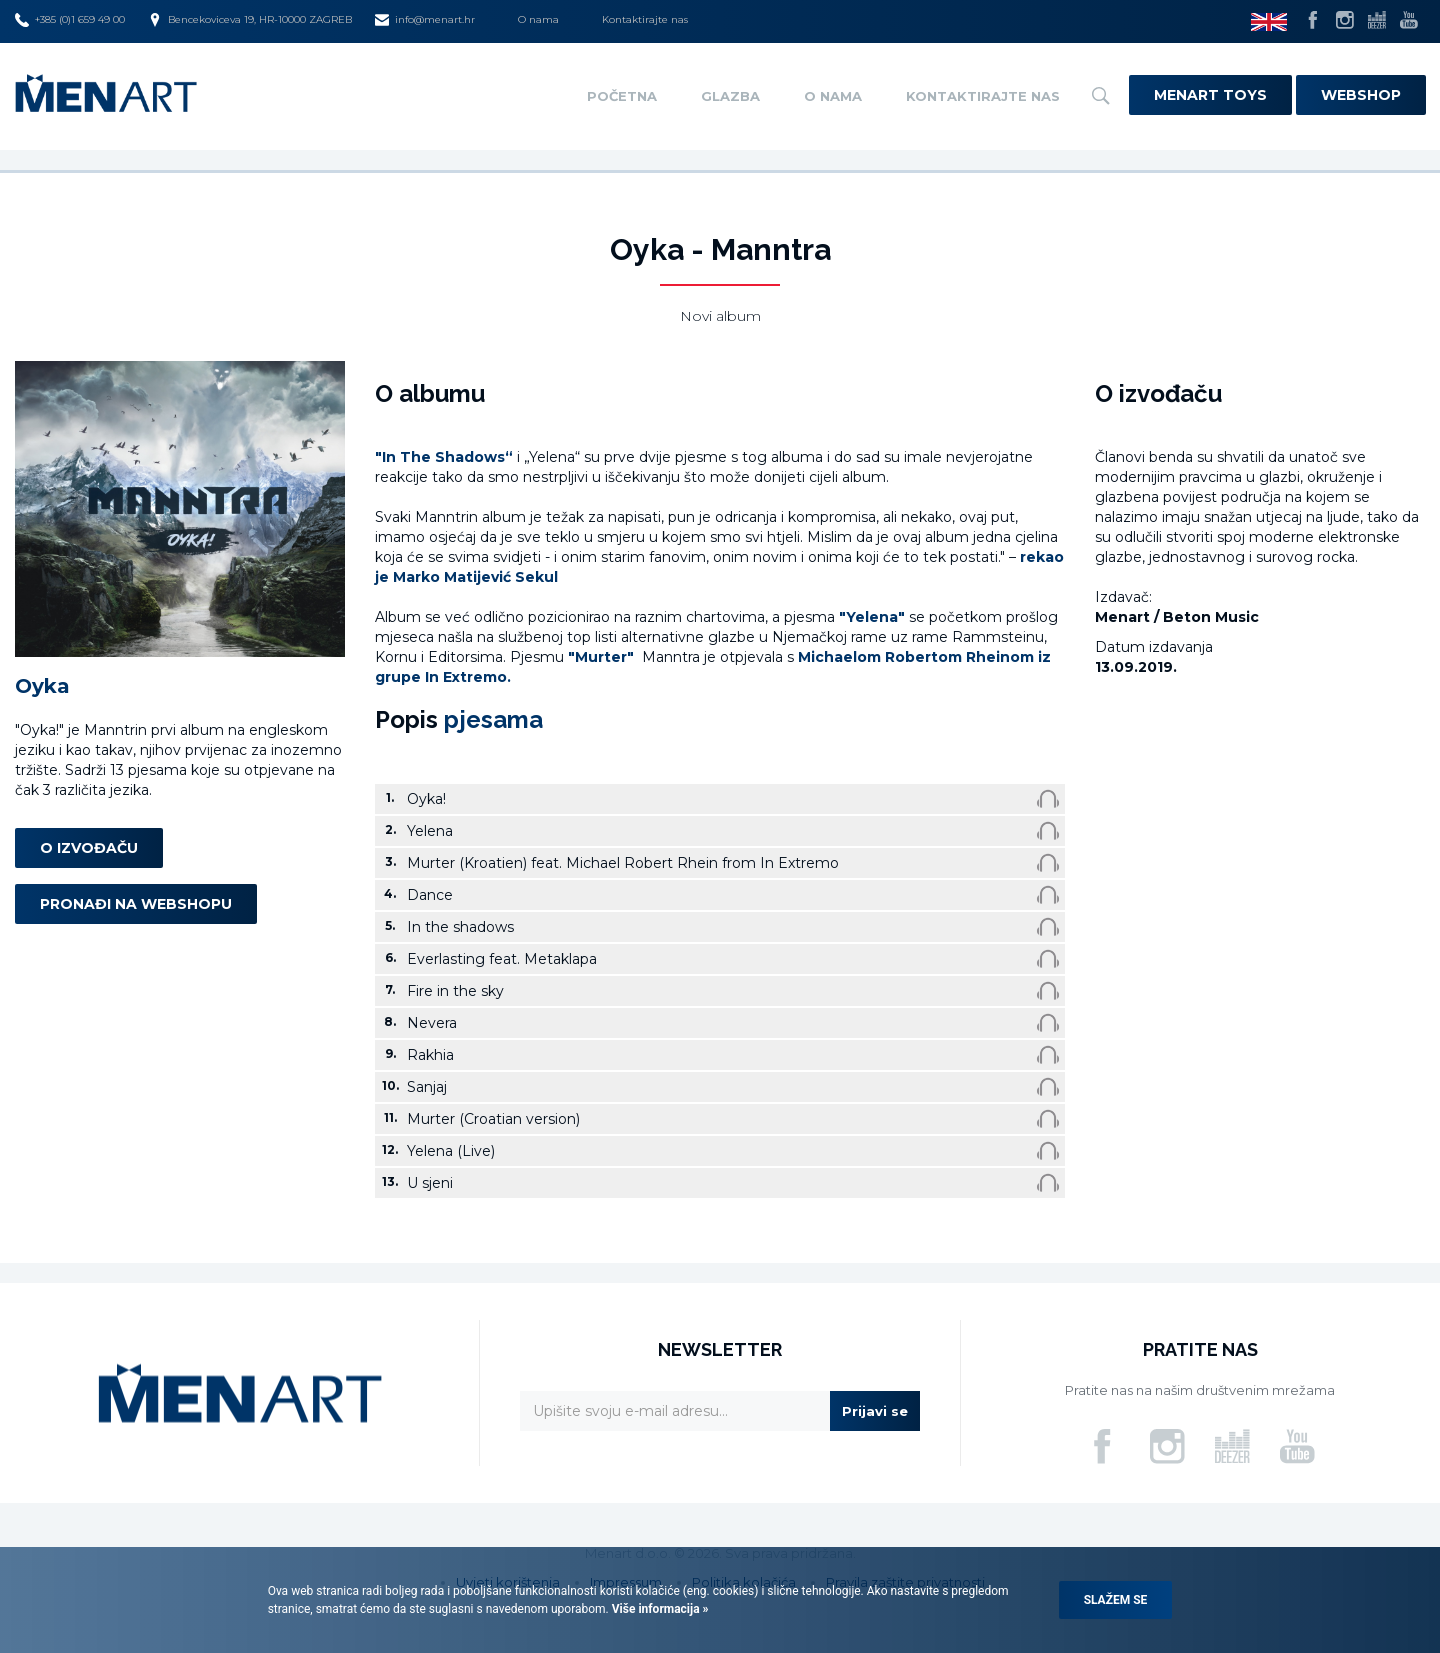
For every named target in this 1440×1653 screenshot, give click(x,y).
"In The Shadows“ (444, 457)
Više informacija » (659, 1609)
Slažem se (1116, 1600)
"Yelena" (872, 617)
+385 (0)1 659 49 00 (70, 20)
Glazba (730, 96)
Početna (622, 96)
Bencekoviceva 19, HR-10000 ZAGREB (250, 20)
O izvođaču (89, 848)
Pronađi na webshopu (136, 904)
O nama (538, 19)
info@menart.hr (425, 20)
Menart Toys (1210, 95)
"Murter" (603, 657)
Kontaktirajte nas (645, 19)
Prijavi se (875, 1411)
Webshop (1361, 95)
